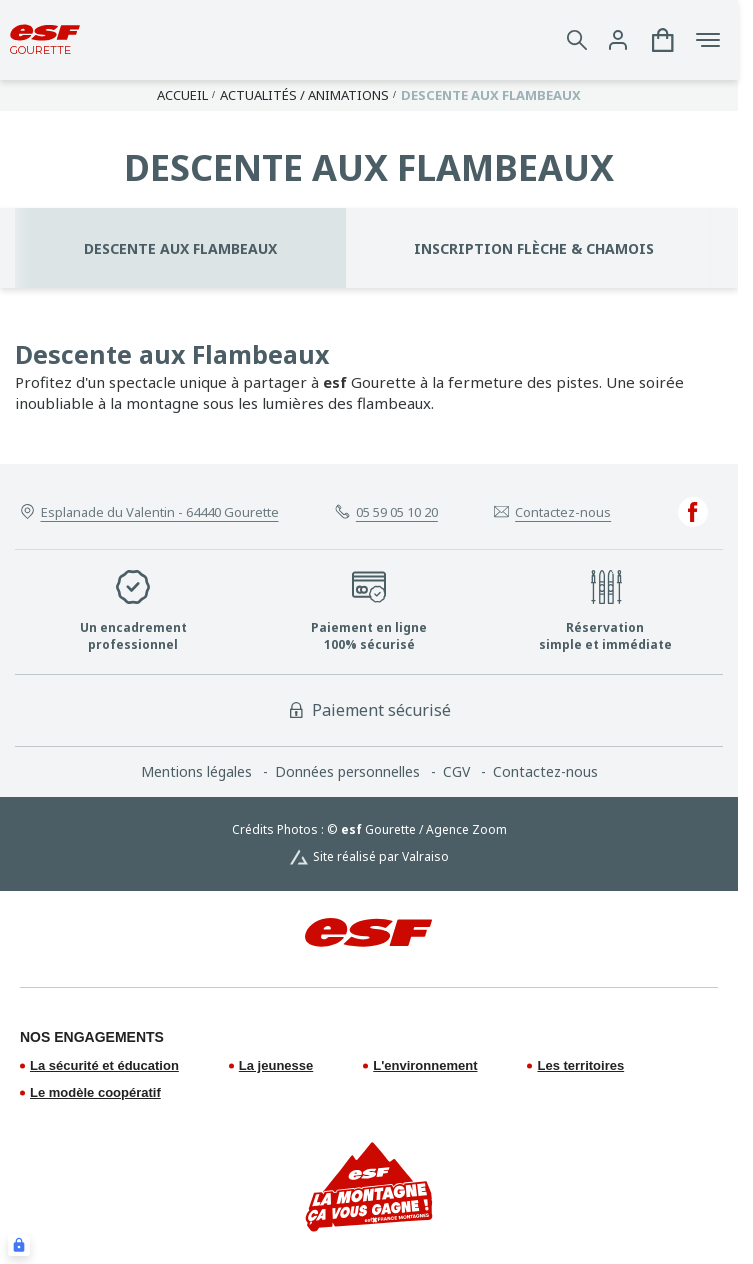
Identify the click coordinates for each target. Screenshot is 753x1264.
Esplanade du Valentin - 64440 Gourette (160, 512)
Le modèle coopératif (95, 1092)
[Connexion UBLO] (19, 1245)
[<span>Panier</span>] (663, 40)
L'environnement (425, 1065)
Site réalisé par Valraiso (381, 857)
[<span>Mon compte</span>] (618, 40)
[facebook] (693, 512)
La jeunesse (276, 1065)
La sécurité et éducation (104, 1065)
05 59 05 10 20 (397, 512)
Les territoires (580, 1065)
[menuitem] (208, 772)
